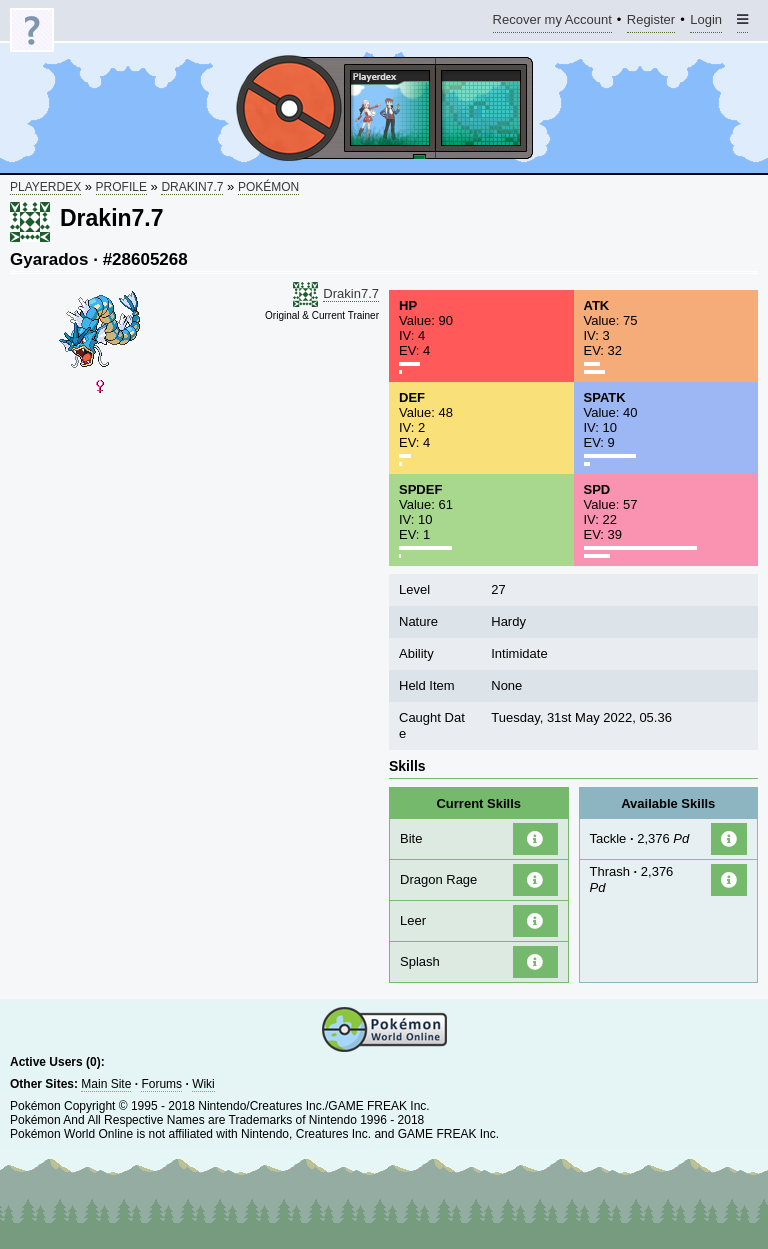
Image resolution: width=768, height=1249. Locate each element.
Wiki (203, 1084)
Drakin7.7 (192, 187)
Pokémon (268, 187)
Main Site (106, 1084)
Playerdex (45, 187)
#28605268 (145, 259)
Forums (161, 1084)
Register (651, 22)
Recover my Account (552, 22)
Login (706, 22)
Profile (121, 187)
